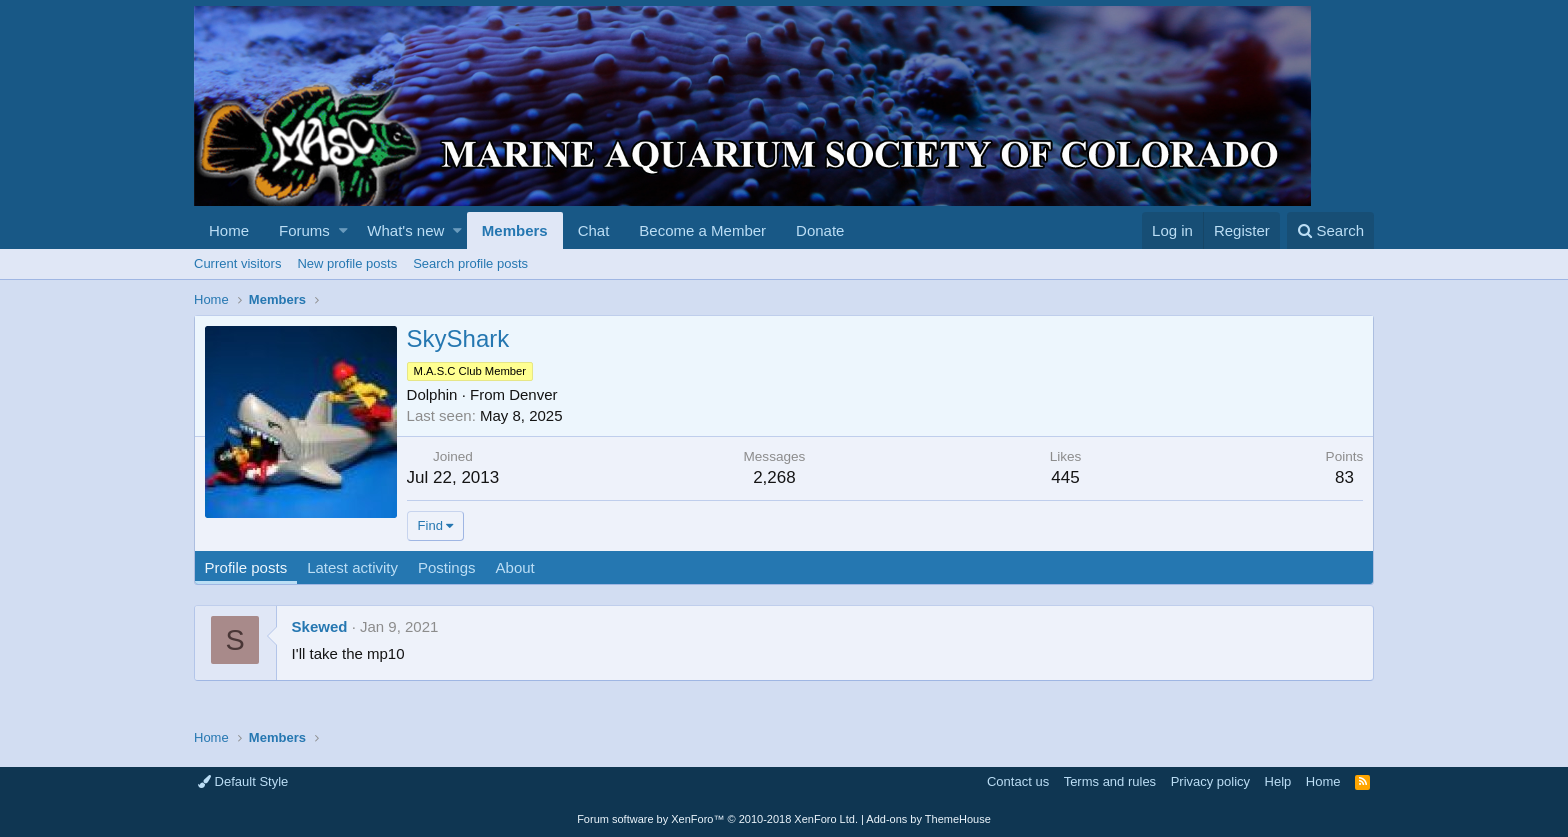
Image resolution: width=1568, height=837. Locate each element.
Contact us (1018, 781)
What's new (405, 230)
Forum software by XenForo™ (717, 819)
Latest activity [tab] (353, 567)
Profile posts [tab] (246, 567)
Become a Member (702, 230)
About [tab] (515, 567)
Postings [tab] (447, 567)
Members (515, 230)
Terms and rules (1110, 781)
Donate (820, 230)
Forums (304, 230)
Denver (534, 394)
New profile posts (347, 263)
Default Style (243, 781)
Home (229, 230)
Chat (594, 230)
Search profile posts (470, 263)
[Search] (1330, 230)
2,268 (774, 477)
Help (1278, 781)
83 (1344, 477)
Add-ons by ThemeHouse (928, 819)
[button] (343, 230)
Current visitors (237, 263)
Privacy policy (1210, 781)
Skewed (320, 626)
